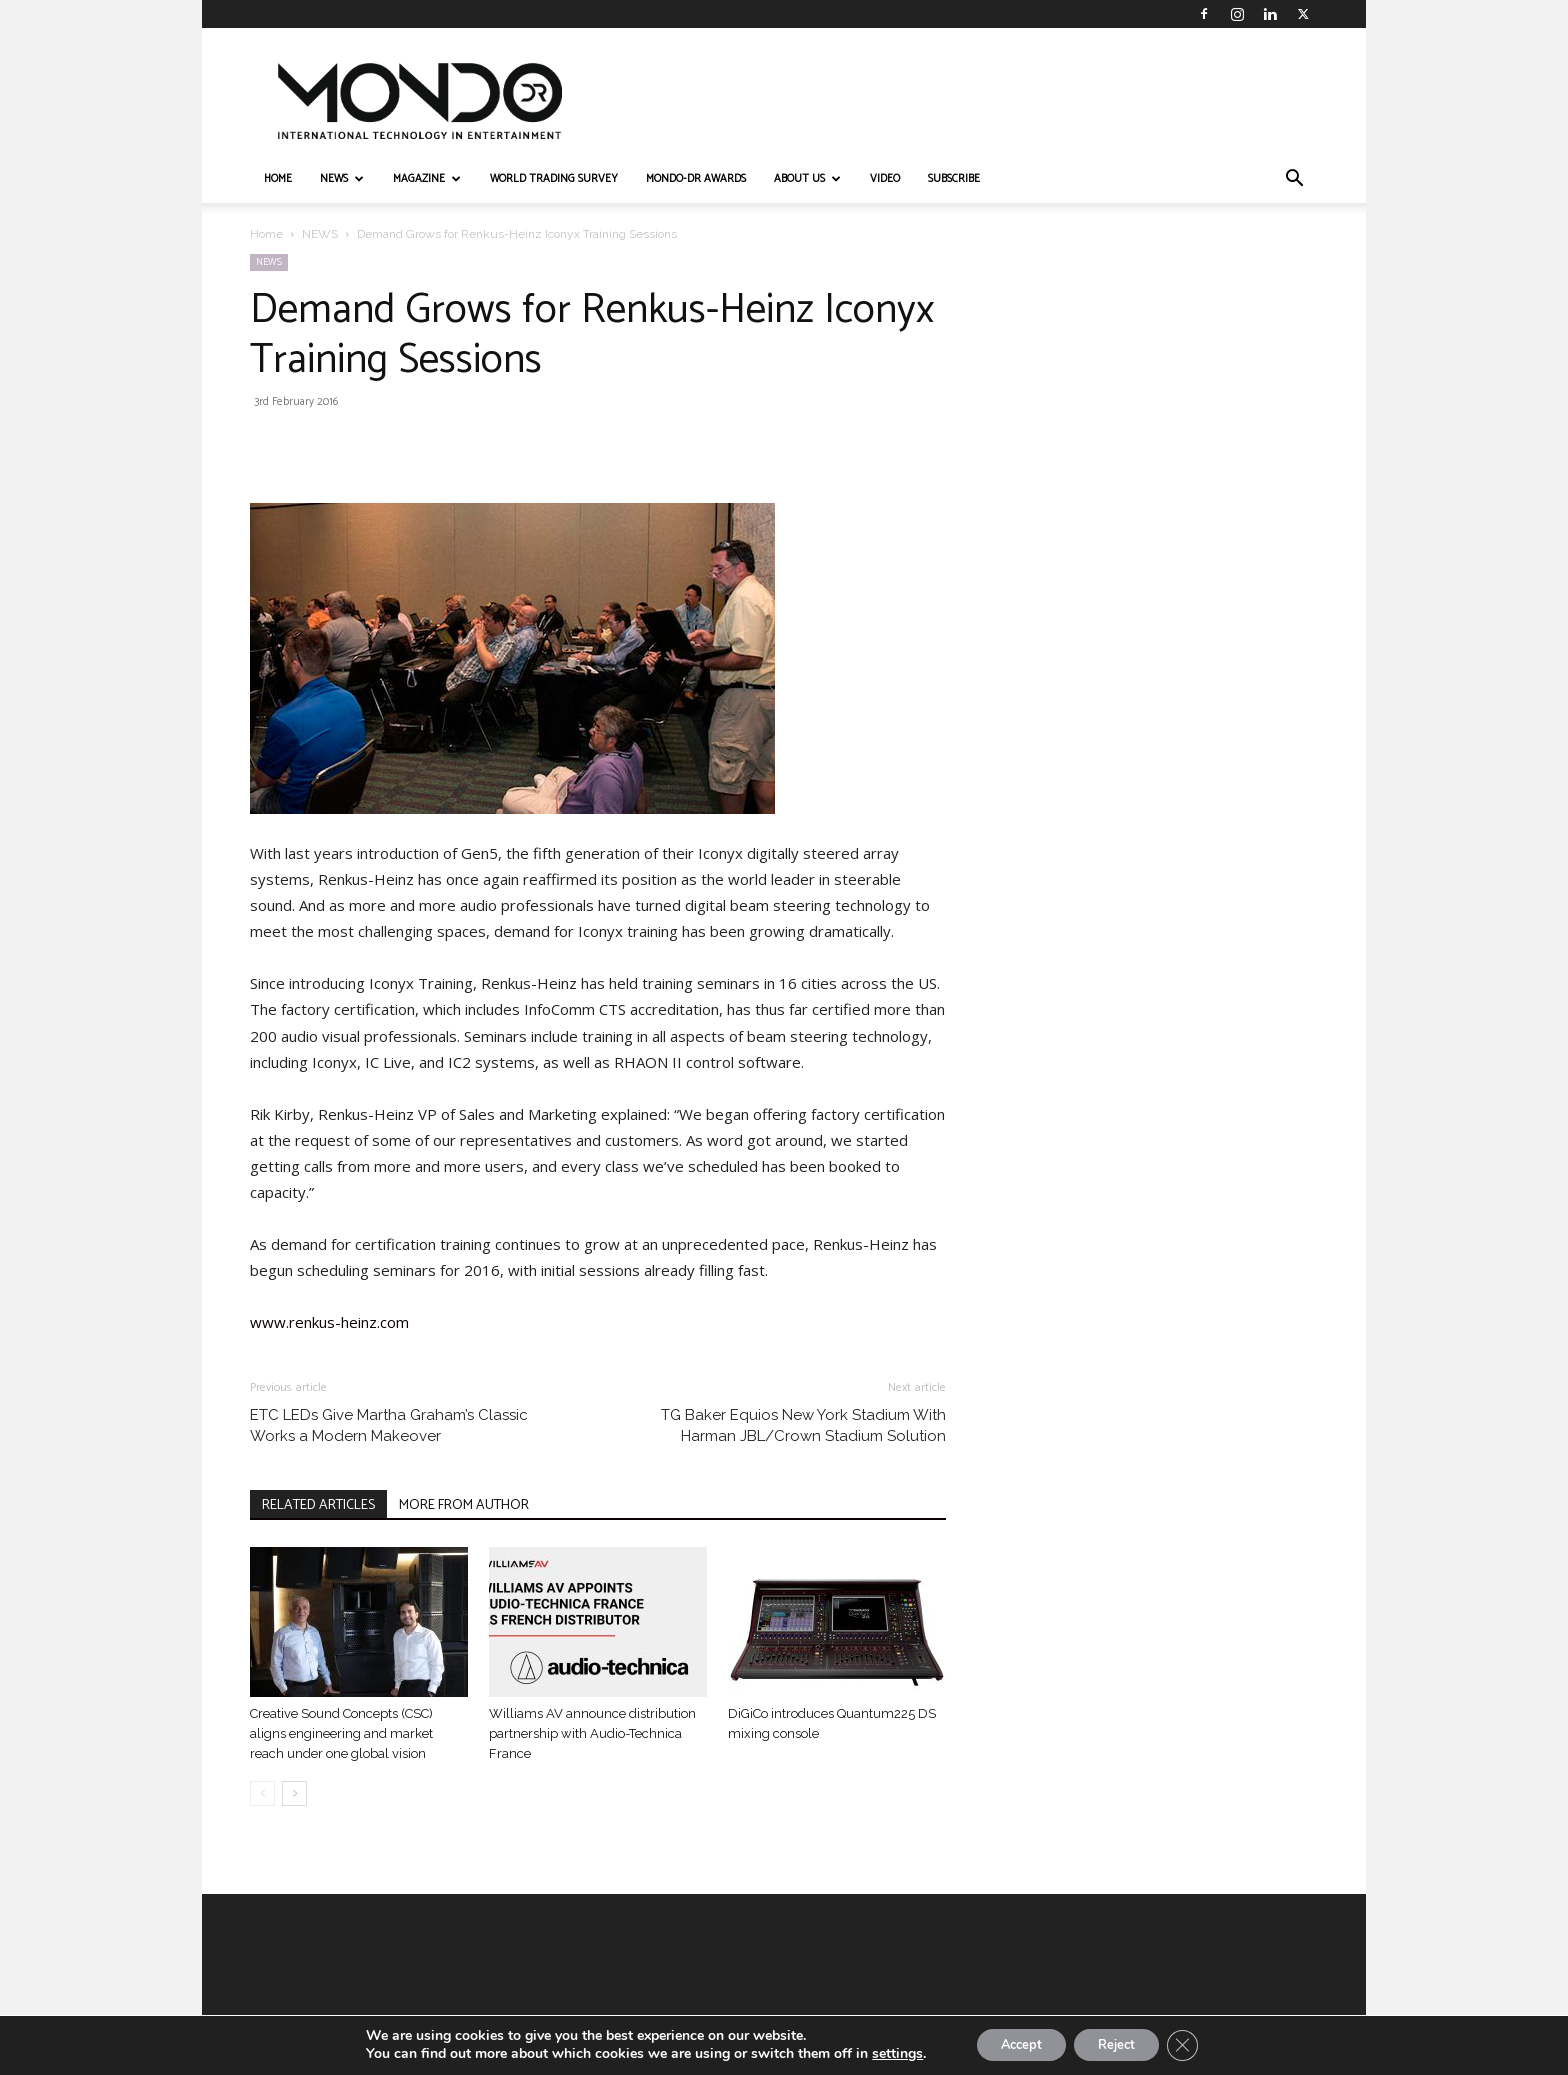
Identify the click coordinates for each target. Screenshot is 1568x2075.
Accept (1012, 2043)
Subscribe (954, 179)
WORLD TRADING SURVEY (554, 179)
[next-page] (294, 1793)
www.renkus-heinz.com (329, 1322)
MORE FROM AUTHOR (464, 1505)
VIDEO (885, 179)
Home (266, 234)
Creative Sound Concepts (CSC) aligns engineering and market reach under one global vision (341, 1733)
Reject (1122, 2043)
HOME (278, 179)
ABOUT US (807, 179)
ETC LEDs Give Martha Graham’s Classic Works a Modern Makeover (389, 1425)
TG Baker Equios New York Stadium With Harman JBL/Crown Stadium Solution (803, 1425)
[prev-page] (262, 1793)
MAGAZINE (427, 179)
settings (879, 2053)
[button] (1294, 180)
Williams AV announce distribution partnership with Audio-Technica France (592, 1733)
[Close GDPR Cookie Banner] (1198, 2044)
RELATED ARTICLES (318, 1505)
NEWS (342, 179)
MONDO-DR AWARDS (696, 179)
